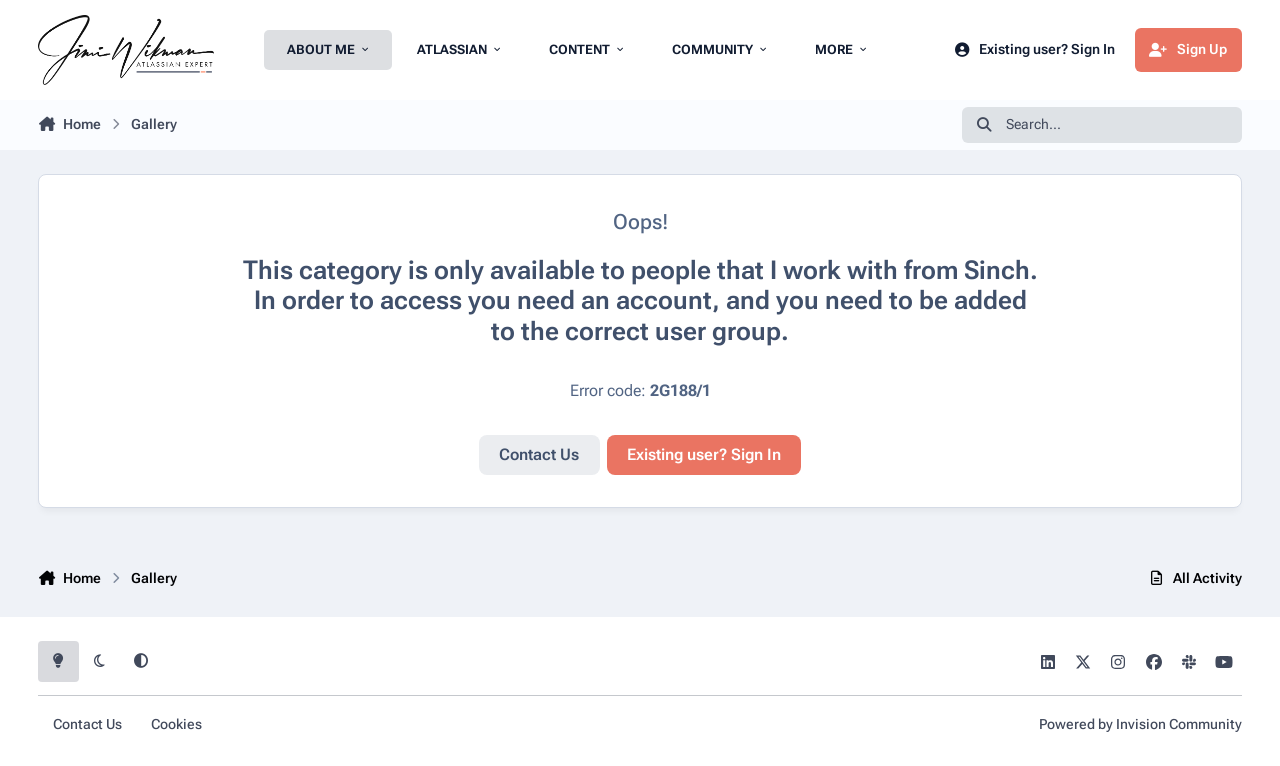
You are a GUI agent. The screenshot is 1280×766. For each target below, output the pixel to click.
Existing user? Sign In (704, 454)
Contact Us (539, 454)
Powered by (1140, 724)
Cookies (176, 724)
